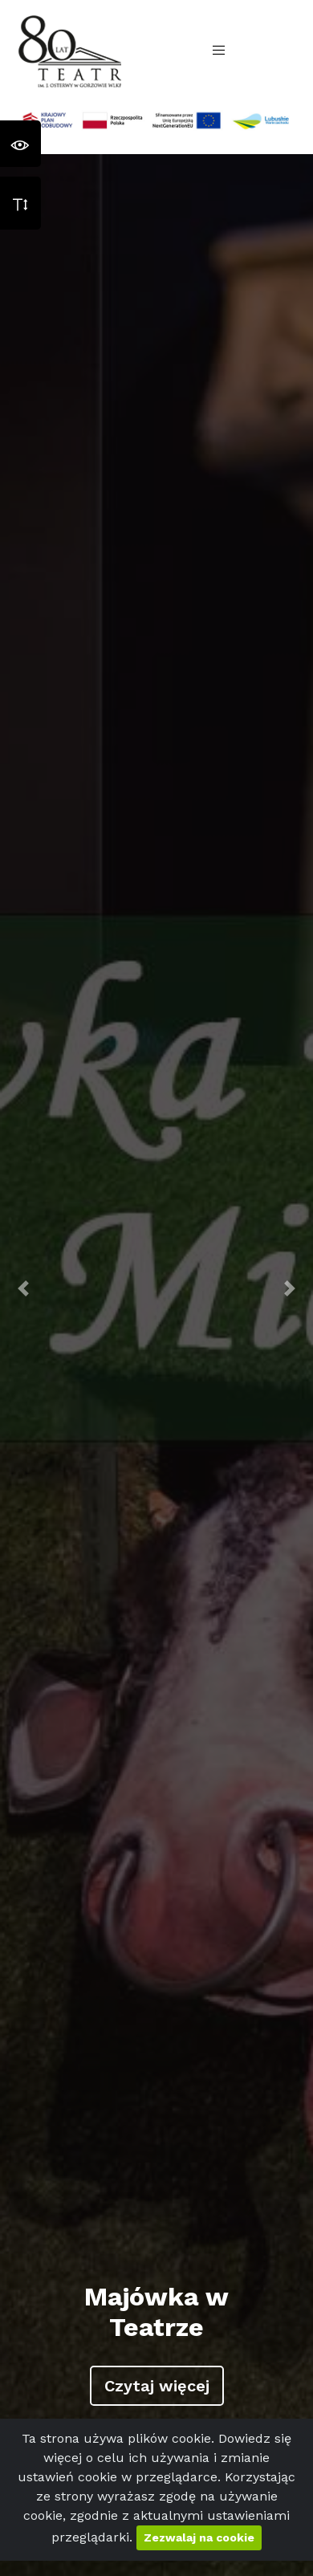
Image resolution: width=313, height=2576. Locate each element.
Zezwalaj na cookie (199, 2537)
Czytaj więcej (156, 2385)
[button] (23, 1288)
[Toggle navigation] (219, 51)
